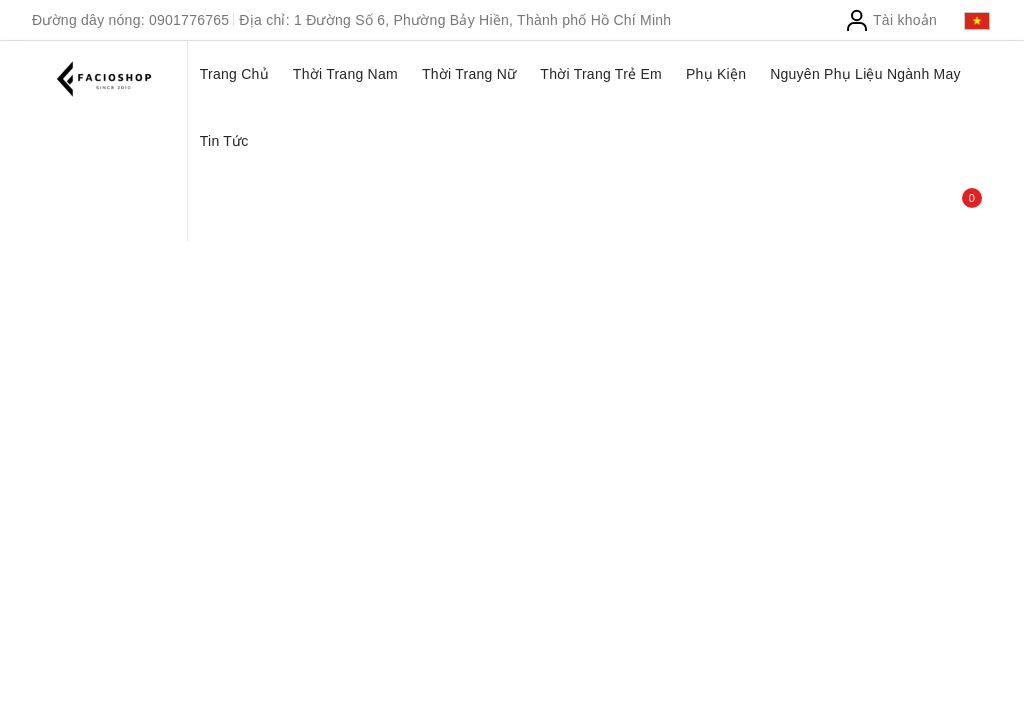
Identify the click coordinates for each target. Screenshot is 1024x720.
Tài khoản (891, 20)
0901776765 (189, 20)
